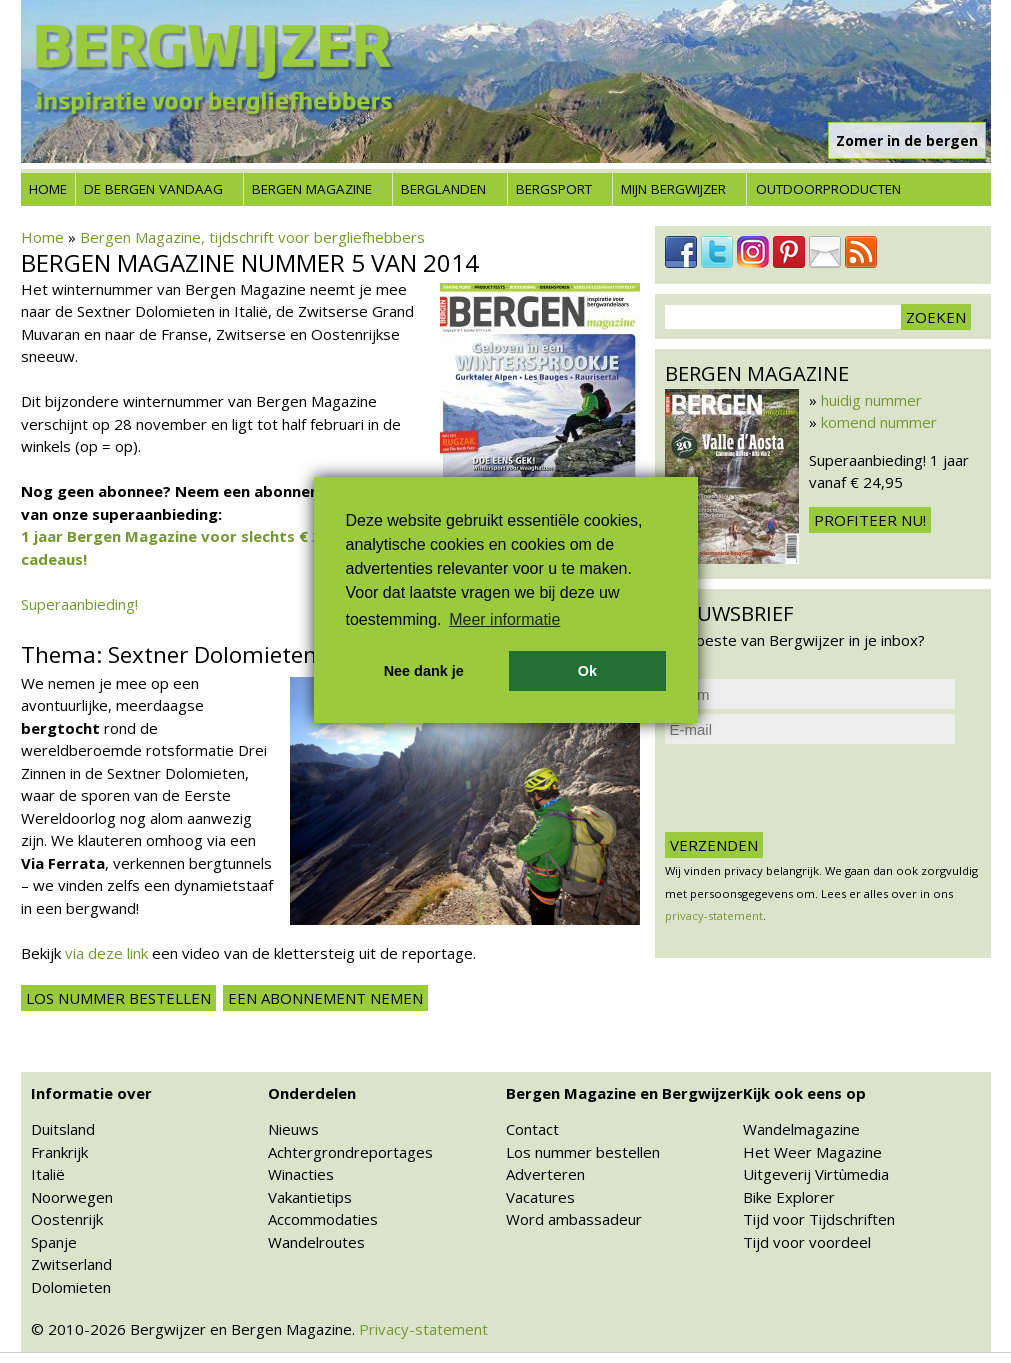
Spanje (54, 1242)
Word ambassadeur (574, 1219)
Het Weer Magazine (812, 1152)
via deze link (106, 953)
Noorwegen (72, 1197)
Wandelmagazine (801, 1129)
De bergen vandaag (153, 189)
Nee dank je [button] (424, 671)
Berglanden (443, 189)
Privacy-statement (423, 1329)
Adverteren (545, 1174)
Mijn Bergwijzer (673, 189)
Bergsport (554, 189)
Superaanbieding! (79, 604)
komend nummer (879, 422)
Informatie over (91, 1093)
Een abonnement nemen (325, 998)
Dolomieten (71, 1287)
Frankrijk (59, 1152)
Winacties (301, 1174)
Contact (532, 1129)
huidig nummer (871, 400)
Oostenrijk (67, 1219)
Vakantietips (310, 1197)
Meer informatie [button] (504, 619)
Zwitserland (71, 1264)
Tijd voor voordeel (807, 1242)
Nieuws (293, 1129)
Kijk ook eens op (804, 1093)
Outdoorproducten (828, 189)
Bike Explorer (789, 1197)
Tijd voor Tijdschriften (819, 1219)
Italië (48, 1174)
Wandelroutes (316, 1242)
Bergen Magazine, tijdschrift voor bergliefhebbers (252, 237)
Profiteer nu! (870, 520)
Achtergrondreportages (350, 1152)
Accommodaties (323, 1219)
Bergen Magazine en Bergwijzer (624, 1093)
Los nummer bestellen (118, 998)
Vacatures (540, 1197)
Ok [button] (587, 671)
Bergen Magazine (312, 189)
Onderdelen (312, 1093)
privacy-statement (714, 915)
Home (48, 189)
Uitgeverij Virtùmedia (816, 1174)
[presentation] (817, 788)
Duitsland (63, 1129)
